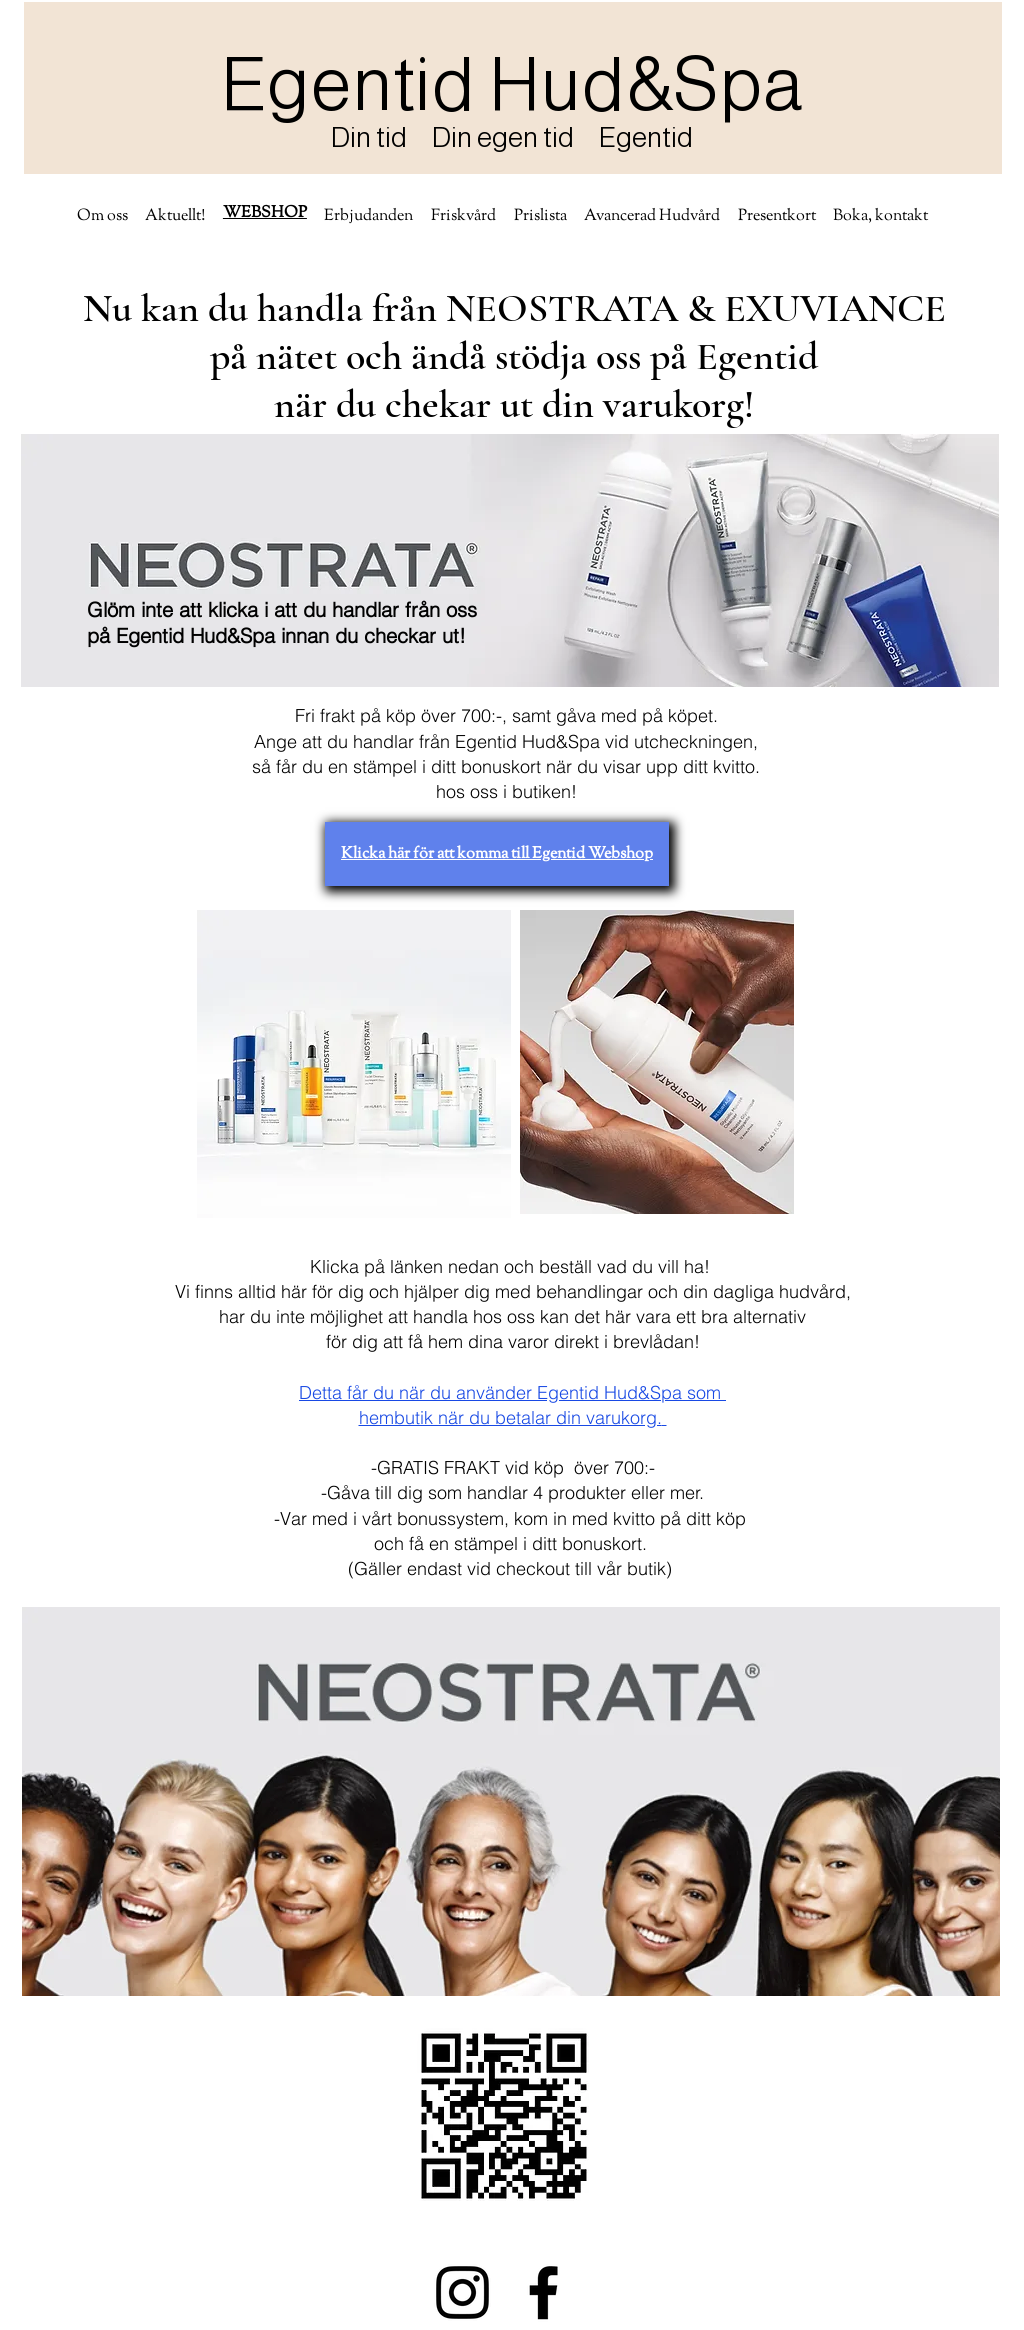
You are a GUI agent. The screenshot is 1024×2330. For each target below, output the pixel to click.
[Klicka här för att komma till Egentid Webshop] (497, 854)
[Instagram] (462, 2292)
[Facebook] (543, 2292)
